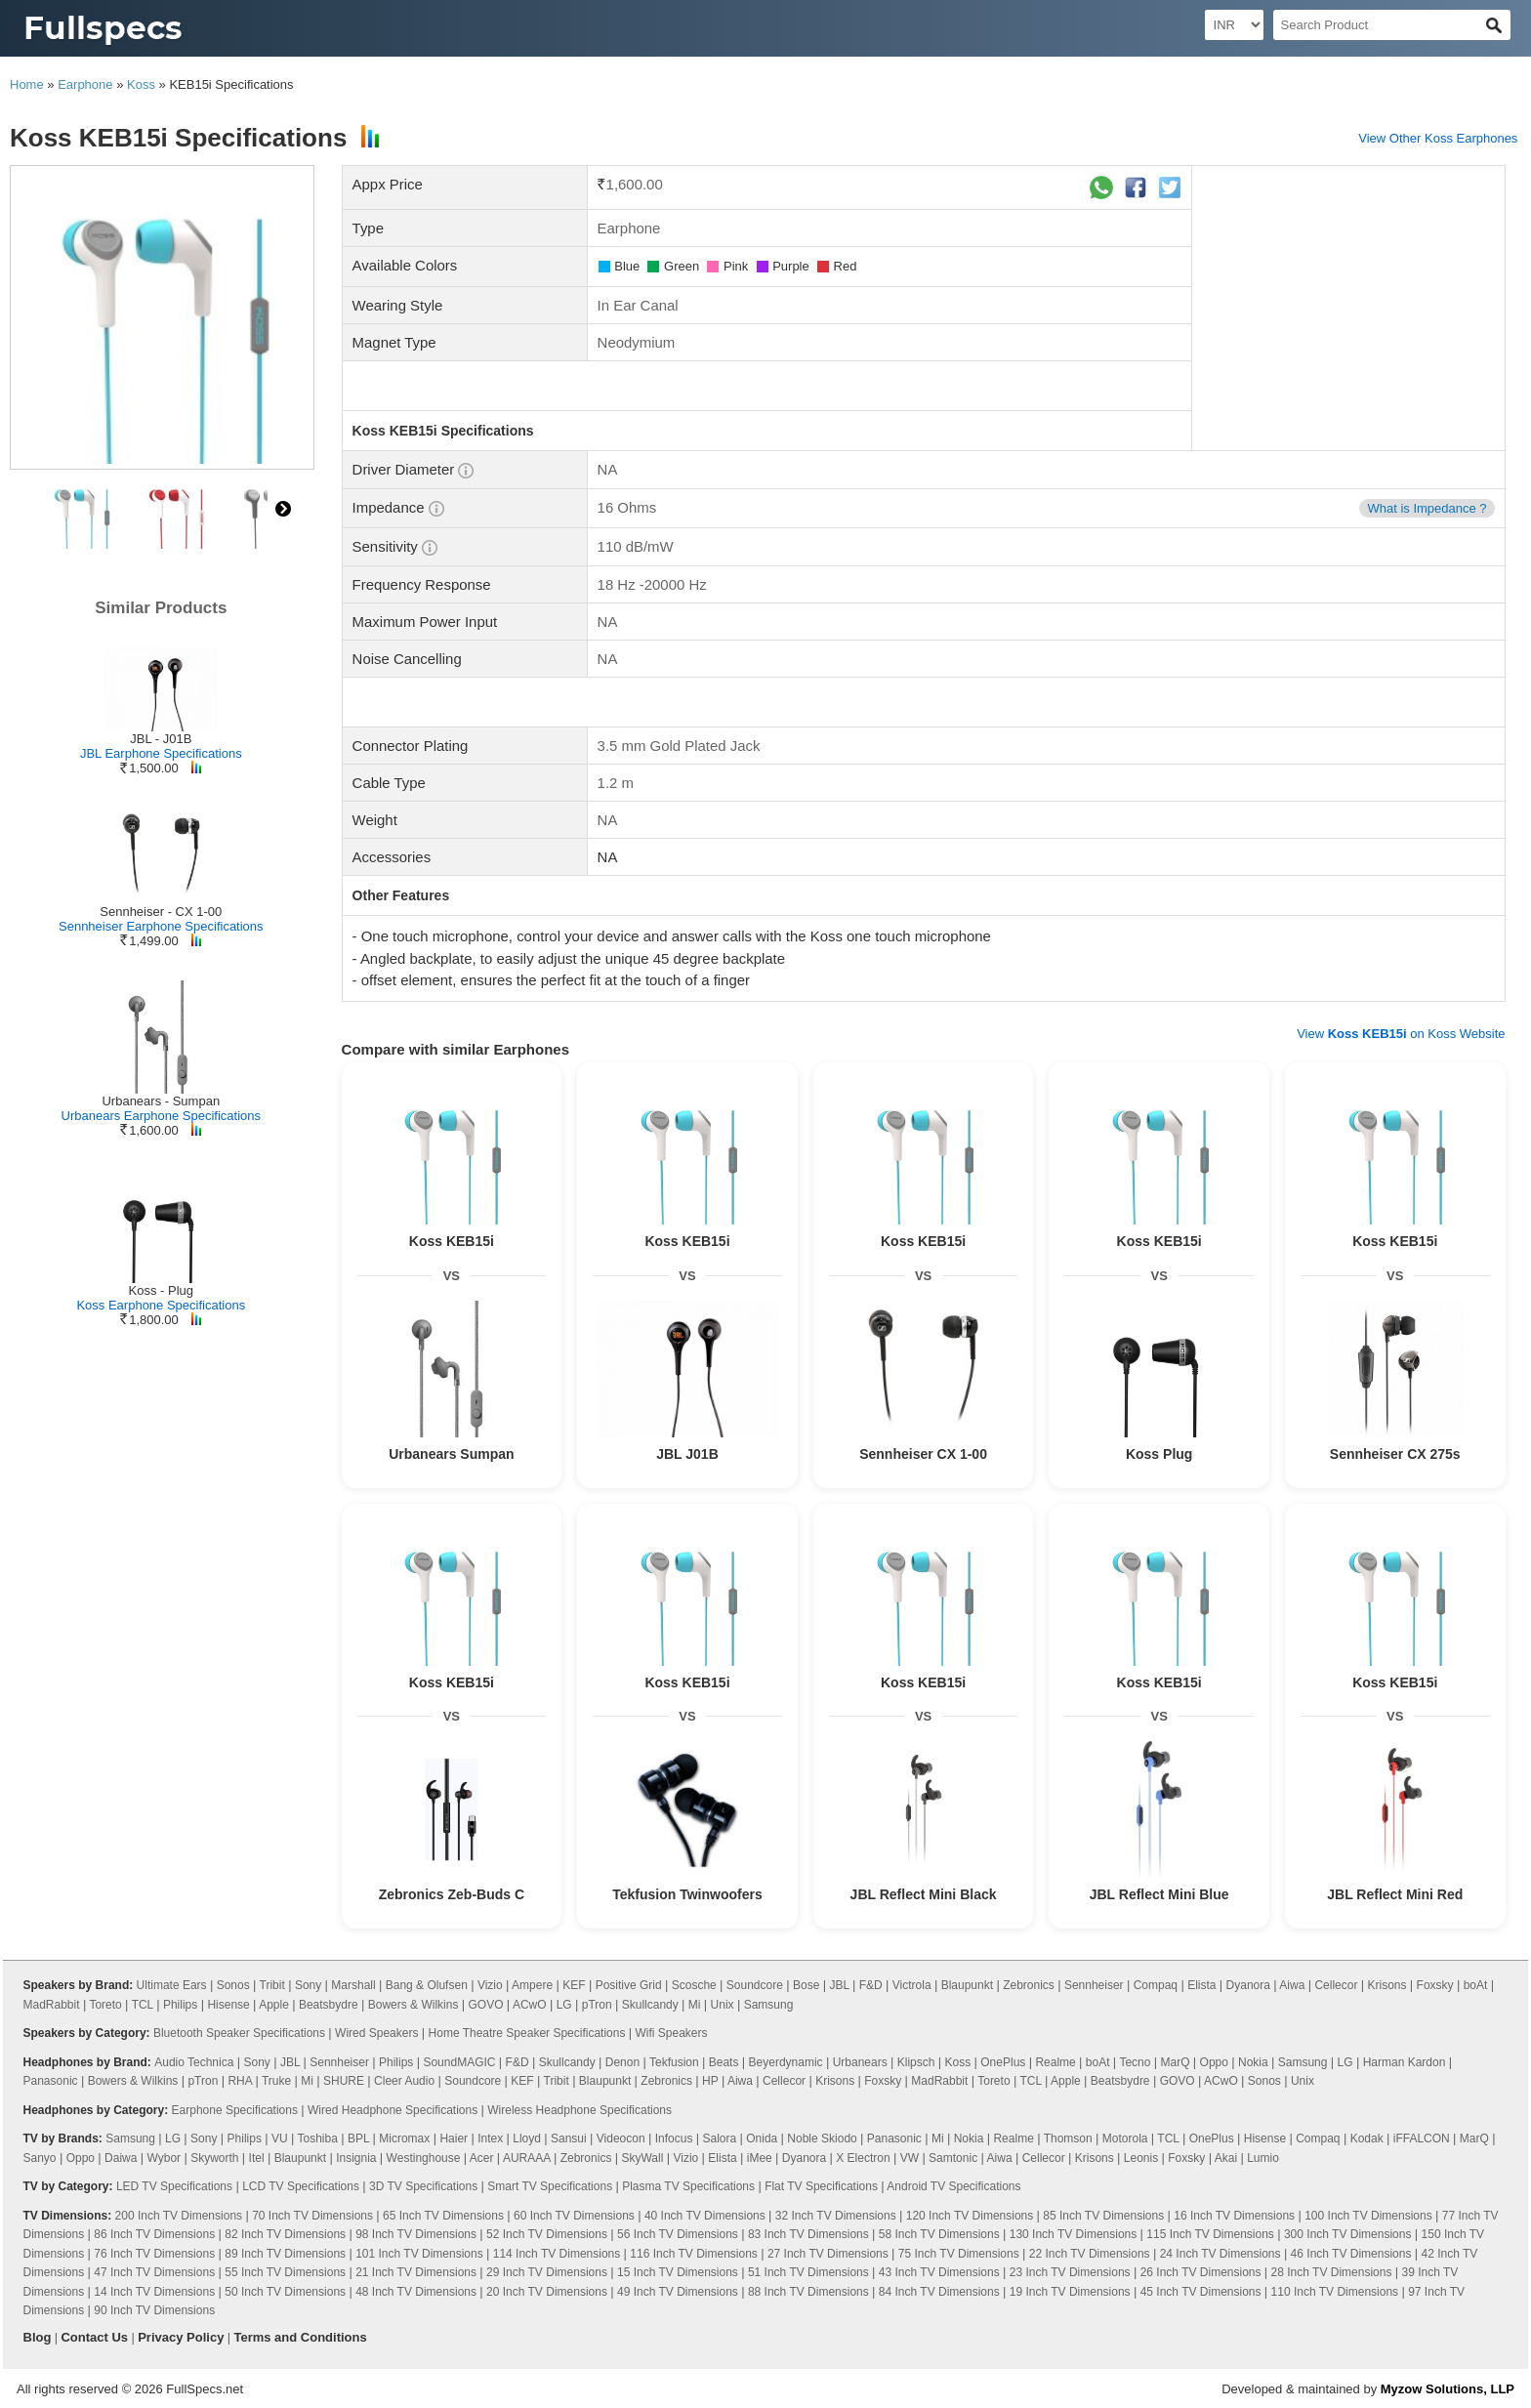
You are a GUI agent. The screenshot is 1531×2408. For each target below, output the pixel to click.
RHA (240, 2081)
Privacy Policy (181, 2337)
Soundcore (754, 1985)
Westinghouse (424, 2158)
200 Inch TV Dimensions (179, 2215)
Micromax (404, 2138)
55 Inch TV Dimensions (285, 2272)
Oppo (1214, 2062)
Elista (1201, 1985)
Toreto (105, 2005)
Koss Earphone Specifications (160, 1305)
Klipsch (916, 2062)
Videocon (621, 2138)
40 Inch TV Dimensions (705, 2215)
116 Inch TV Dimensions (694, 2254)
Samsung (769, 2005)
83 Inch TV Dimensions (808, 2234)
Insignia (356, 2158)
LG (564, 2005)
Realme (1055, 2062)
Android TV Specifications (953, 2186)
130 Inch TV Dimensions (1074, 2234)
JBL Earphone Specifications (161, 753)
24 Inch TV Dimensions (1220, 2254)
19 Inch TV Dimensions (1070, 2292)
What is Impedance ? (1426, 508)
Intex (490, 2138)
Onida (761, 2138)
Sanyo (40, 2158)
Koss (141, 84)
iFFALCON (1421, 2138)
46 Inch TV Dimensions (1351, 2254)
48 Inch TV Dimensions (415, 2292)
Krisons (1387, 1985)
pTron (597, 2005)
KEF (573, 1985)
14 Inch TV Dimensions (154, 2292)
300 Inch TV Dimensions (1348, 2234)
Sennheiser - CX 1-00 (161, 911)
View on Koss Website (1401, 1033)
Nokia (1253, 2062)
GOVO (485, 2005)
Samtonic (953, 2158)
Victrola (911, 1985)
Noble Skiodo (821, 2138)
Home (27, 84)
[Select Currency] (1234, 25)
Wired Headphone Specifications (392, 2110)
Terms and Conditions (299, 2337)
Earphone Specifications (235, 2110)
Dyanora (1248, 1985)
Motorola (1125, 2138)
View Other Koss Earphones (1437, 138)
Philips (180, 2005)
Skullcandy (650, 2005)
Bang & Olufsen (427, 1985)
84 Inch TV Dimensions (939, 2292)
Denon (622, 2062)
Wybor (164, 2158)
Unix (722, 2005)
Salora (719, 2138)
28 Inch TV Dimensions (1331, 2272)
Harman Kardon (1404, 2062)
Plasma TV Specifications (688, 2186)
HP (710, 2081)
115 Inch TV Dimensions (1210, 2234)
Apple (274, 2005)
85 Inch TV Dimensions (1103, 2215)
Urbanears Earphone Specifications (162, 1115)
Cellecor (1335, 1985)
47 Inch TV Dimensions (154, 2272)
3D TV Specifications (423, 2186)
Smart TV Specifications (549, 2186)
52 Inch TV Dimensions (546, 2234)
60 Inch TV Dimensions (574, 2215)
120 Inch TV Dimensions (970, 2215)
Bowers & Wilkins (413, 2005)
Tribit (272, 1985)
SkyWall (642, 2158)
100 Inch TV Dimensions (1368, 2215)
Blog (37, 2337)
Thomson (1068, 2138)
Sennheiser (1094, 1985)
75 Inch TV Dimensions (958, 2254)
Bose (806, 1985)
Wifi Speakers (672, 2033)
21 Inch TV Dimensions (415, 2272)
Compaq (1156, 1985)
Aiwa (1291, 1985)
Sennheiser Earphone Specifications (161, 926)
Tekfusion (674, 2062)
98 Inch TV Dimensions (415, 2234)
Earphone (85, 84)
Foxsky (1435, 1985)
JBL (838, 1985)
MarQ (1174, 2062)
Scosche (694, 1985)
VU (279, 2138)
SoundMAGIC (459, 2062)
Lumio (1263, 2158)
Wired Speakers (376, 2033)
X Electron (863, 2158)
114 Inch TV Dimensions (557, 2254)
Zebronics (1029, 1985)
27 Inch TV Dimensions (828, 2254)
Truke (276, 2081)
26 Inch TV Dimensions (1201, 2272)
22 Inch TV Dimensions (1089, 2254)
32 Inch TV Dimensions (835, 2215)
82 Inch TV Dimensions (285, 2234)
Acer (482, 2158)
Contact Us (94, 2337)
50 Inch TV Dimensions (285, 2292)
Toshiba (318, 2138)
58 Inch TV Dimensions (939, 2234)
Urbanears (860, 2062)
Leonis (1141, 2158)
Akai (1226, 2158)
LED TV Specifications (174, 2186)
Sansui (569, 2138)
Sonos (233, 1985)
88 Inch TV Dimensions (808, 2292)
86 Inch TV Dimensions (154, 2234)
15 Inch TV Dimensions (677, 2272)
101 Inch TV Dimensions (419, 2254)
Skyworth (214, 2158)
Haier (453, 2138)
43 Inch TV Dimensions (939, 2272)
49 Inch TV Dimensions (677, 2292)
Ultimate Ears (172, 1985)
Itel (257, 2158)
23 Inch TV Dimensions (1070, 2272)
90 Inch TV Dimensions (154, 2310)
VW (909, 2158)
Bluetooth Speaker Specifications (239, 2033)
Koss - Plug (161, 1290)
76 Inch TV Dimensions (154, 2254)
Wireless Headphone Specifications (579, 2110)
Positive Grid (629, 1985)
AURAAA (527, 2158)
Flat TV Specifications (821, 2186)
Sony (308, 1985)
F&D (871, 1985)
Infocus (674, 2138)
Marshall (353, 1985)
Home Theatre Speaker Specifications (527, 2033)
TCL (142, 2005)
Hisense (228, 2005)
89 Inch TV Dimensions (285, 2254)
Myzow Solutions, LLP (1447, 2389)
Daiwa (120, 2158)
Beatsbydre (328, 2005)
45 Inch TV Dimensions (1201, 2292)
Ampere (532, 1985)
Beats (724, 2062)
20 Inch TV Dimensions (546, 2292)
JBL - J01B (160, 738)
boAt (1476, 1985)
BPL (358, 2138)
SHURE (343, 2081)
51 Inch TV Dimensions (808, 2272)
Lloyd (527, 2138)
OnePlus (1002, 2062)
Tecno (1134, 2062)
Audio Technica (193, 2062)
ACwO (530, 2005)
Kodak (1367, 2138)
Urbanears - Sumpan (161, 1101)
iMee (759, 2158)
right (283, 509)
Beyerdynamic (786, 2062)
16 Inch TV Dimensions (1234, 2215)
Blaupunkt (967, 1985)
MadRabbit (51, 2005)
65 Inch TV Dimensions (443, 2215)
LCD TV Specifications (300, 2186)
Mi (694, 2005)
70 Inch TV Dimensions (312, 2215)
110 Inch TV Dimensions (1335, 2292)
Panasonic (50, 2081)
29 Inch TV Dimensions (546, 2272)
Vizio (490, 1985)
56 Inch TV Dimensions (677, 2234)
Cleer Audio (404, 2081)
